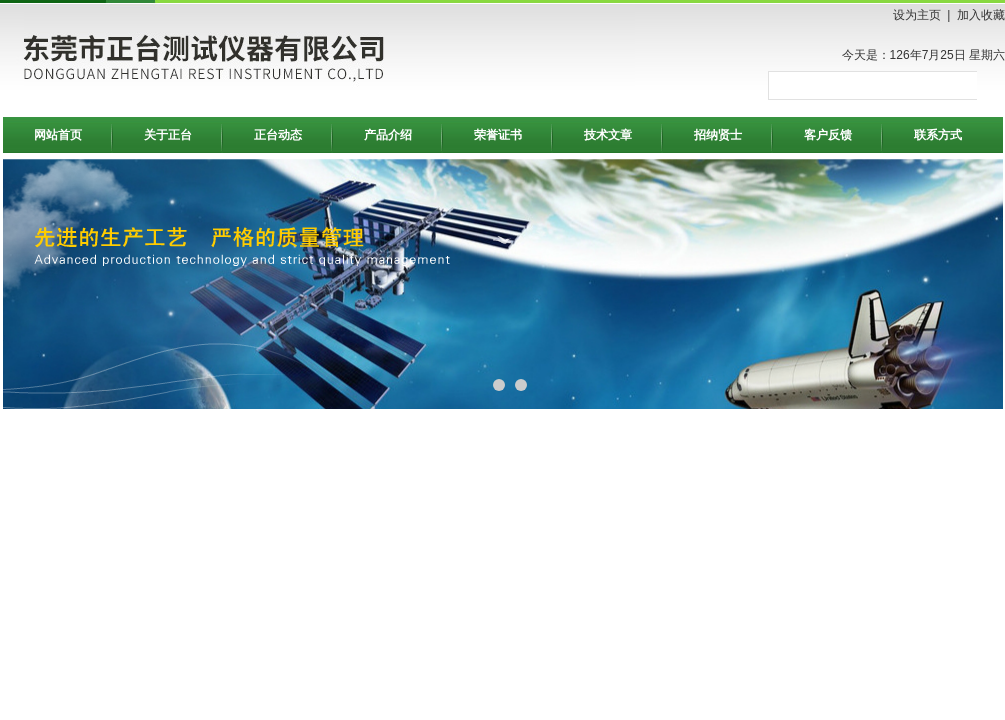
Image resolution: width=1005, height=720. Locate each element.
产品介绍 (388, 135)
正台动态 (278, 135)
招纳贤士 (718, 135)
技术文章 (608, 135)
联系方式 (938, 135)
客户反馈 (828, 135)
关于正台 (168, 135)
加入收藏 (981, 15)
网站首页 (58, 135)
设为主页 (917, 15)
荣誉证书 (498, 135)
